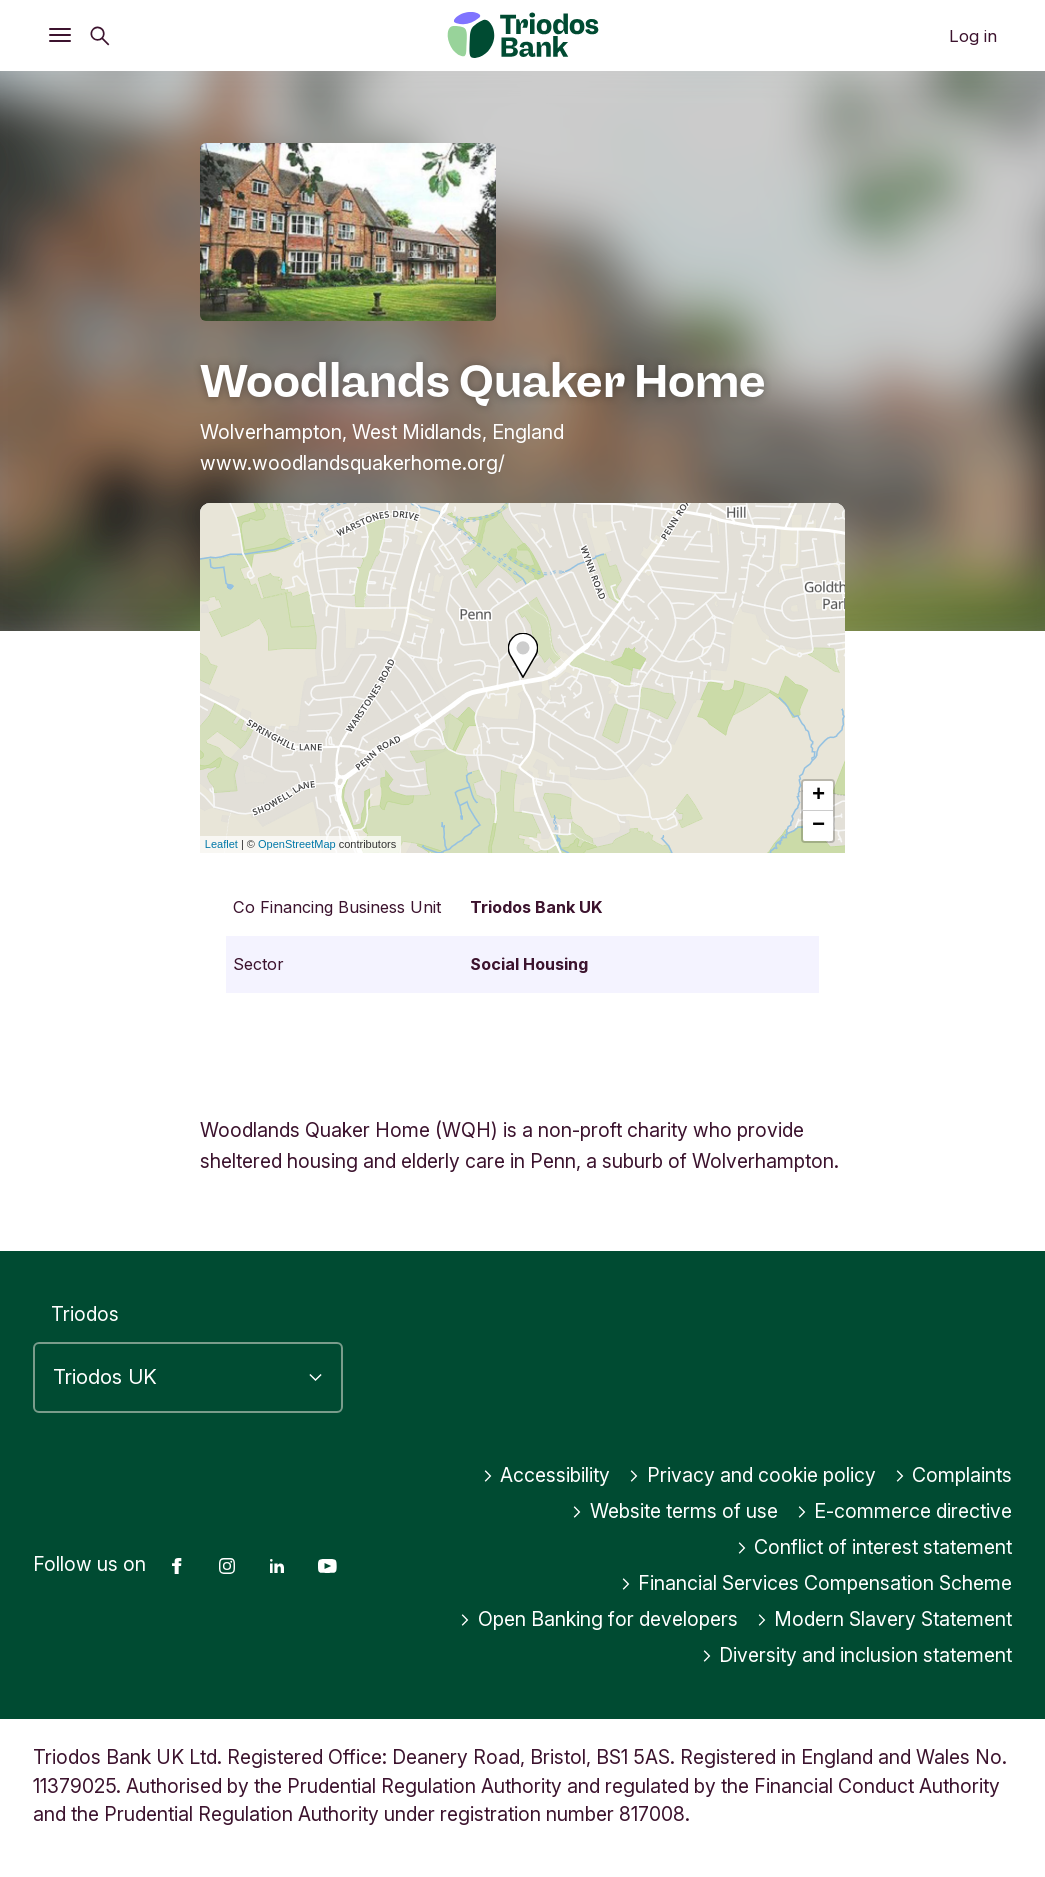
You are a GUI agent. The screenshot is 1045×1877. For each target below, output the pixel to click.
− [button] (818, 826)
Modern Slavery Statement (884, 1619)
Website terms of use (674, 1511)
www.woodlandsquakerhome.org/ (352, 463)
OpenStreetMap (297, 844)
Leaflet (221, 844)
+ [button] (818, 796)
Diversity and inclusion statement (857, 1655)
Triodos (85, 1314)
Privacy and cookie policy (752, 1475)
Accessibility (546, 1475)
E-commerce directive (904, 1511)
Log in (973, 36)
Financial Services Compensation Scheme (816, 1583)
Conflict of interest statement (874, 1547)
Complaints (953, 1475)
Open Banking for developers (598, 1619)
